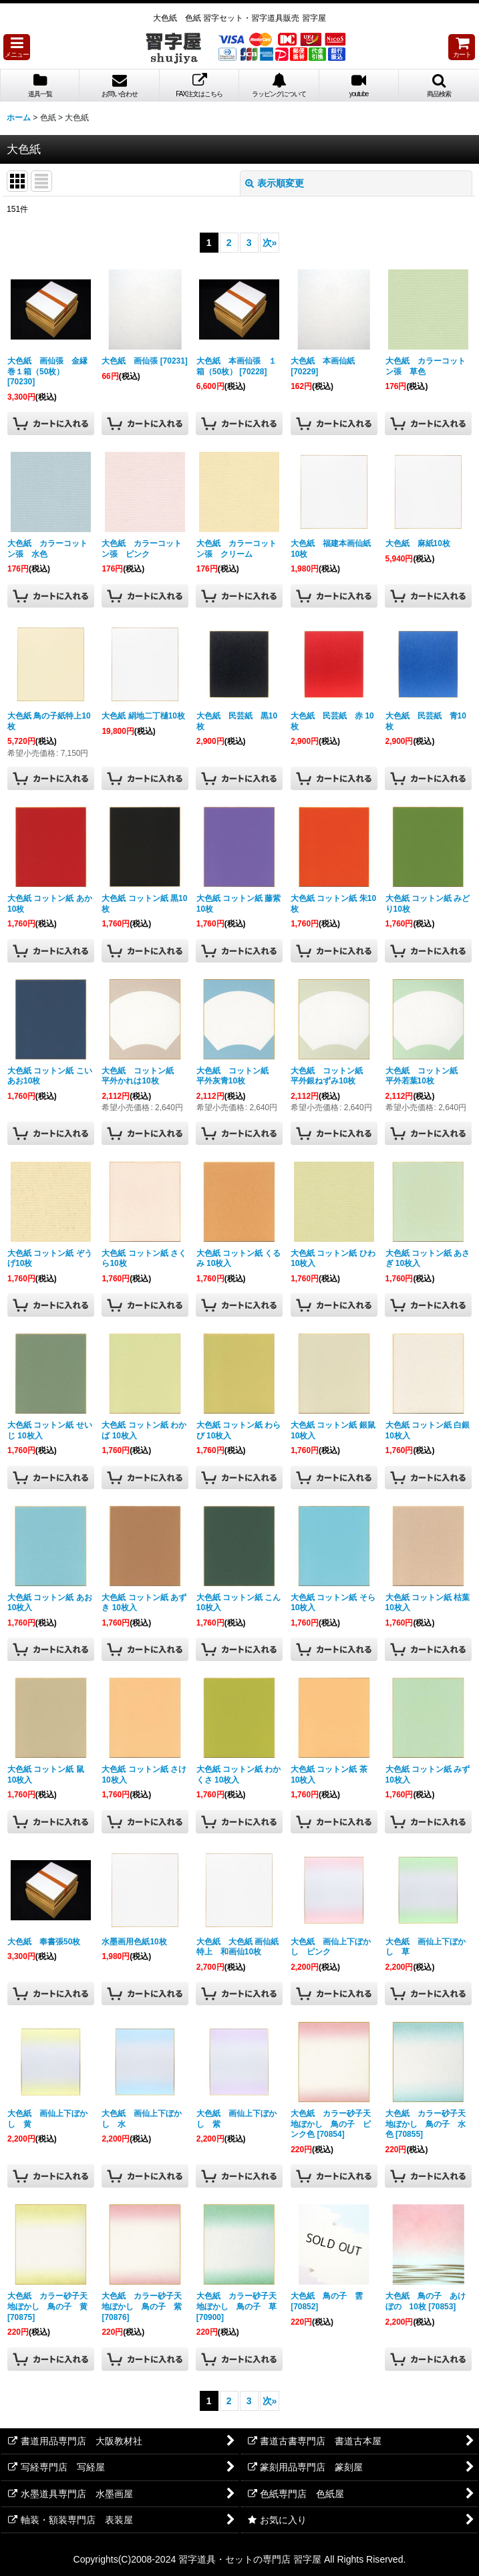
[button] (16, 47)
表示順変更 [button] (274, 183)
